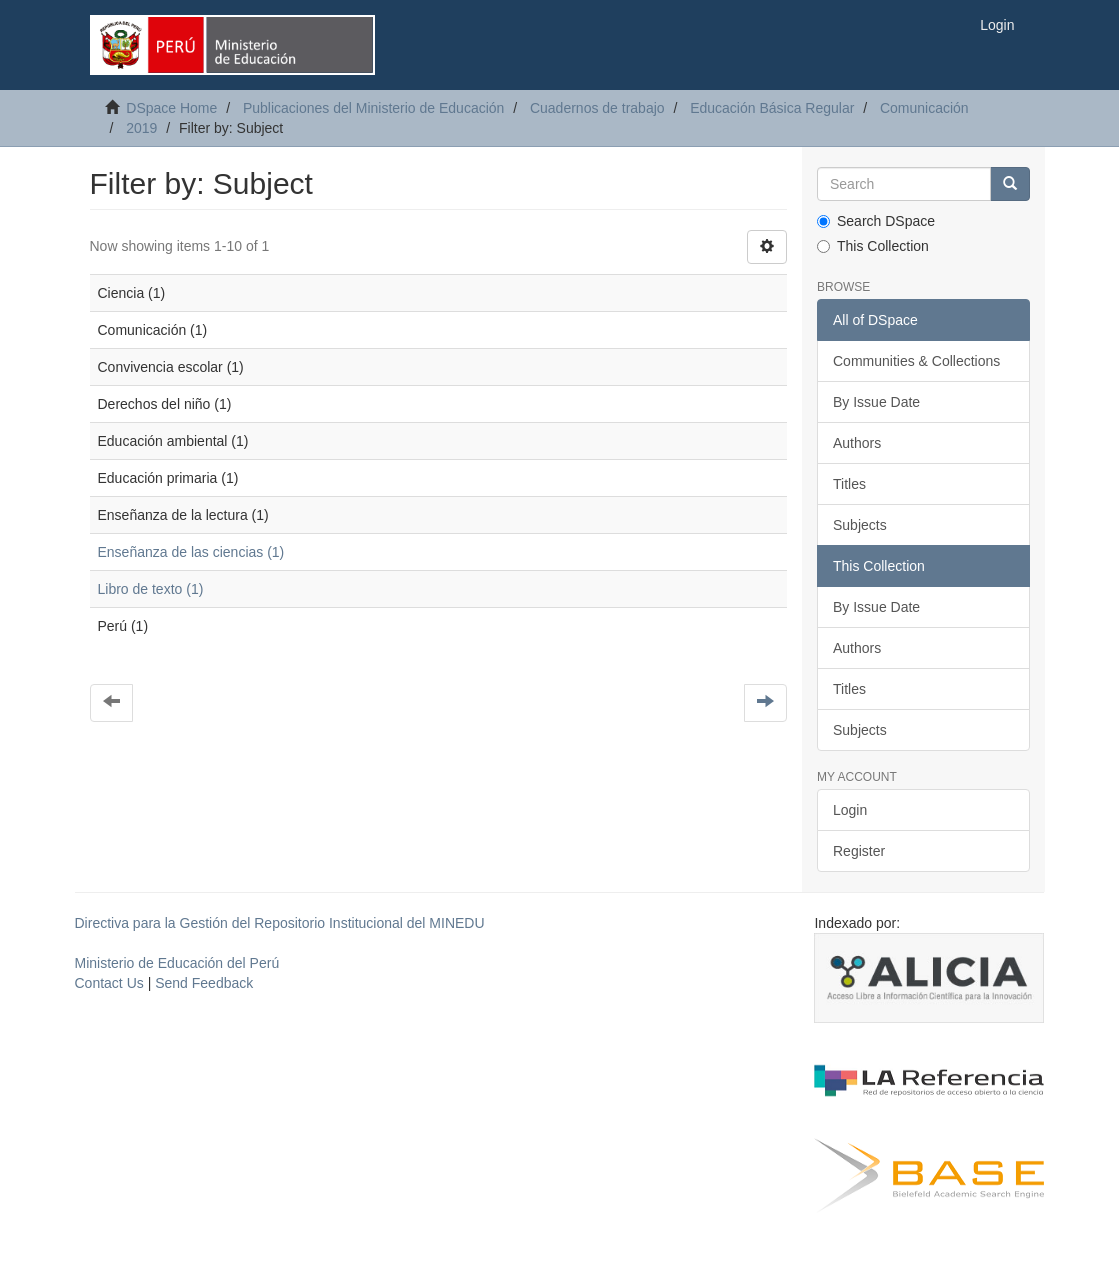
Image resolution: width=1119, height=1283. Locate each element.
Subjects (860, 525)
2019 (141, 128)
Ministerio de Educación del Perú (177, 963)
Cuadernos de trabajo (597, 108)
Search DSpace (876, 221)
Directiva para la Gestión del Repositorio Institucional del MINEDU (280, 923)
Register (859, 851)
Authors (857, 443)
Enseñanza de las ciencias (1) (191, 552)
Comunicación (924, 108)
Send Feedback (204, 983)
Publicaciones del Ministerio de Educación (373, 108)
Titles (849, 484)
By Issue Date (876, 402)
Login (850, 810)
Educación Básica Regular (772, 108)
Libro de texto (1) (151, 589)
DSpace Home (171, 108)
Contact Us (109, 983)
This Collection (873, 246)
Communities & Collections (916, 361)
